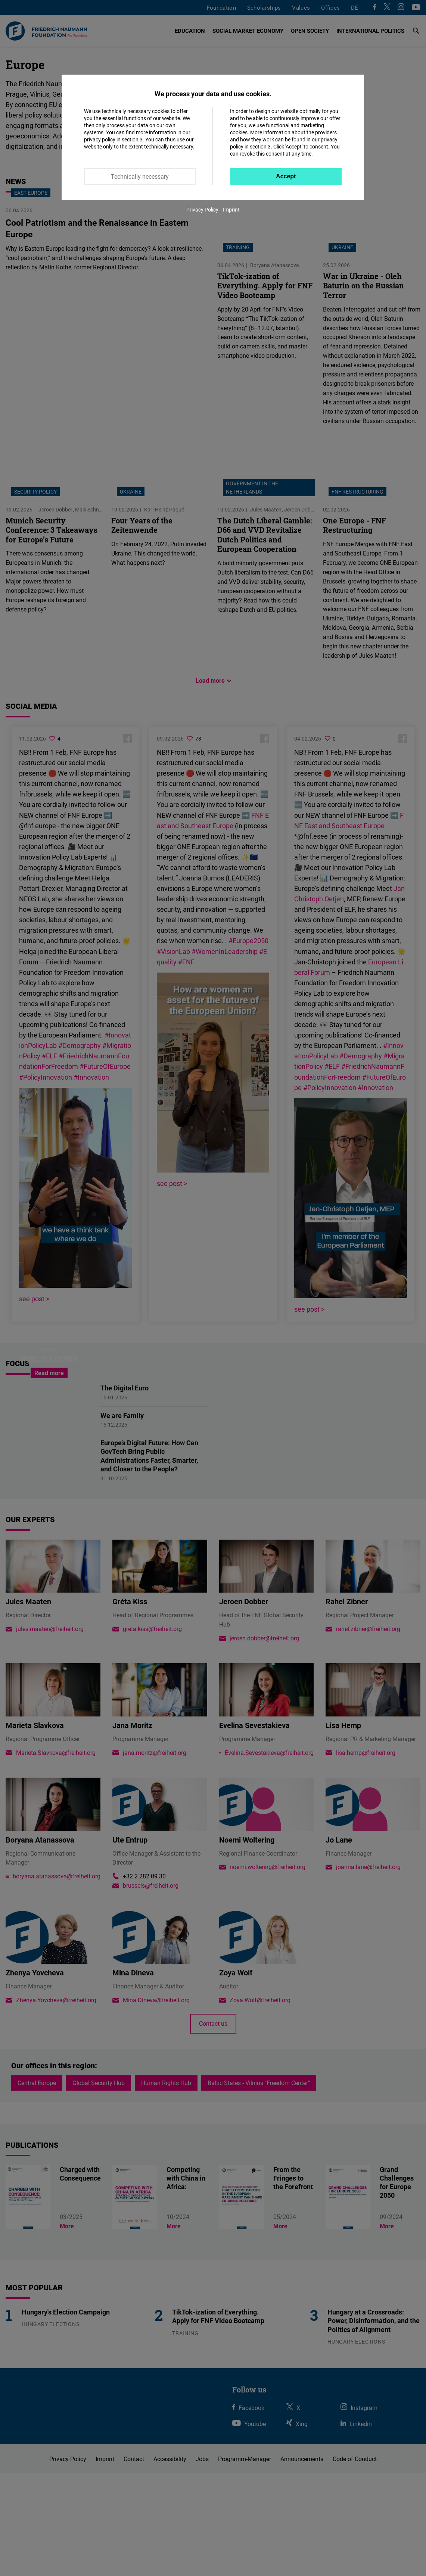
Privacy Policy (202, 209)
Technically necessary (140, 176)
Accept (286, 176)
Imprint (231, 209)
